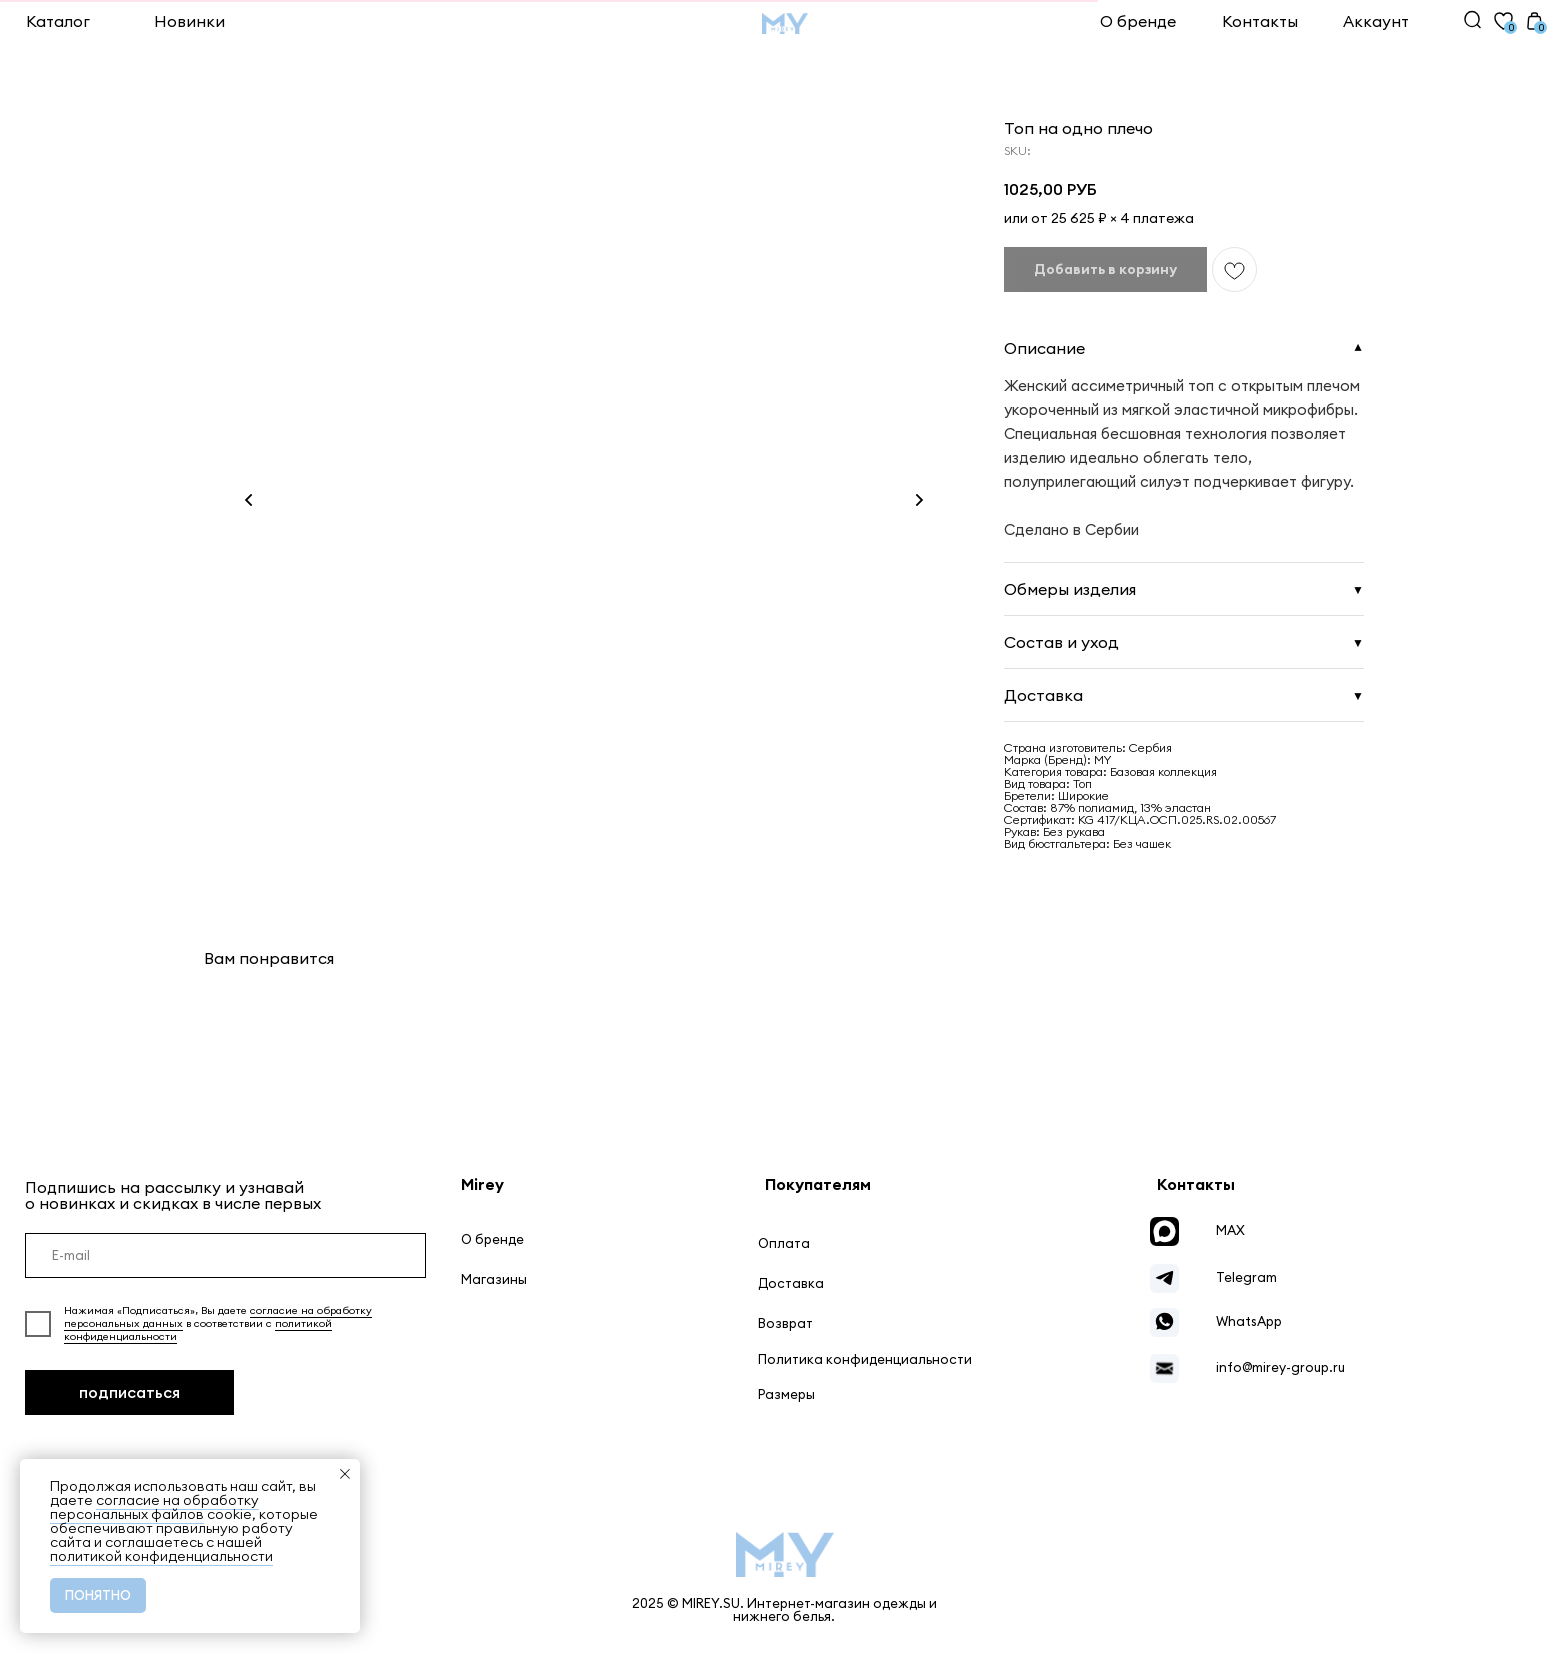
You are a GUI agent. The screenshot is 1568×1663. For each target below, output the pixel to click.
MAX (1230, 1230)
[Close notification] (345, 1474)
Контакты (1260, 21)
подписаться (129, 1392)
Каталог (58, 21)
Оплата (784, 1243)
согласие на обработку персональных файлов (154, 1507)
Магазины (494, 1279)
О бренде (1138, 21)
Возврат (785, 1323)
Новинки (189, 21)
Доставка (791, 1283)
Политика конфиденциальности (865, 1359)
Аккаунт (1376, 21)
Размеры (786, 1394)
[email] (225, 1256)
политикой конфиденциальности (161, 1556)
